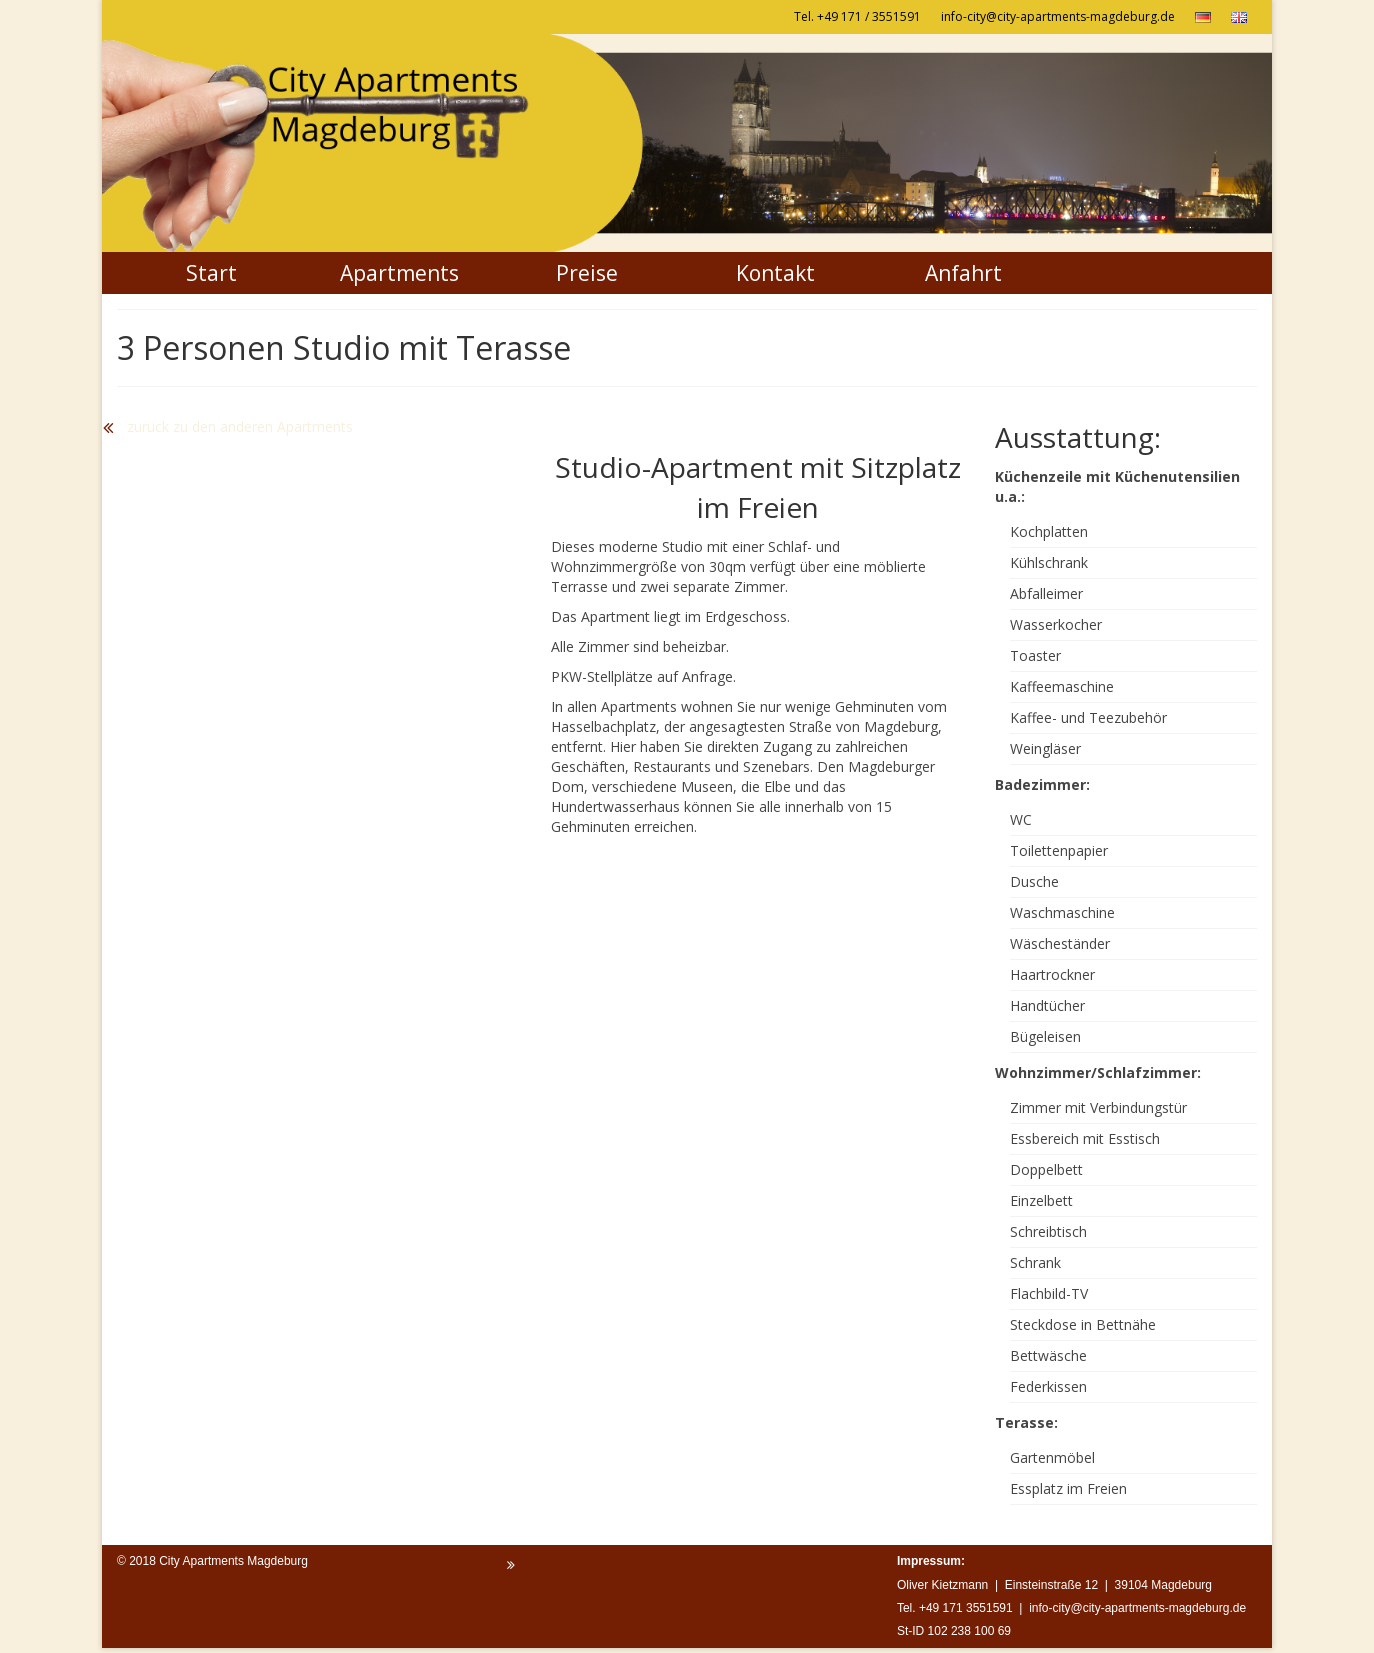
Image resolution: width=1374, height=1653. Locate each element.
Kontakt (775, 273)
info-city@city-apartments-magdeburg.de (1058, 16)
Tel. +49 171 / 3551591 (857, 16)
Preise (587, 273)
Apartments (399, 273)
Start (211, 273)
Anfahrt (963, 273)
